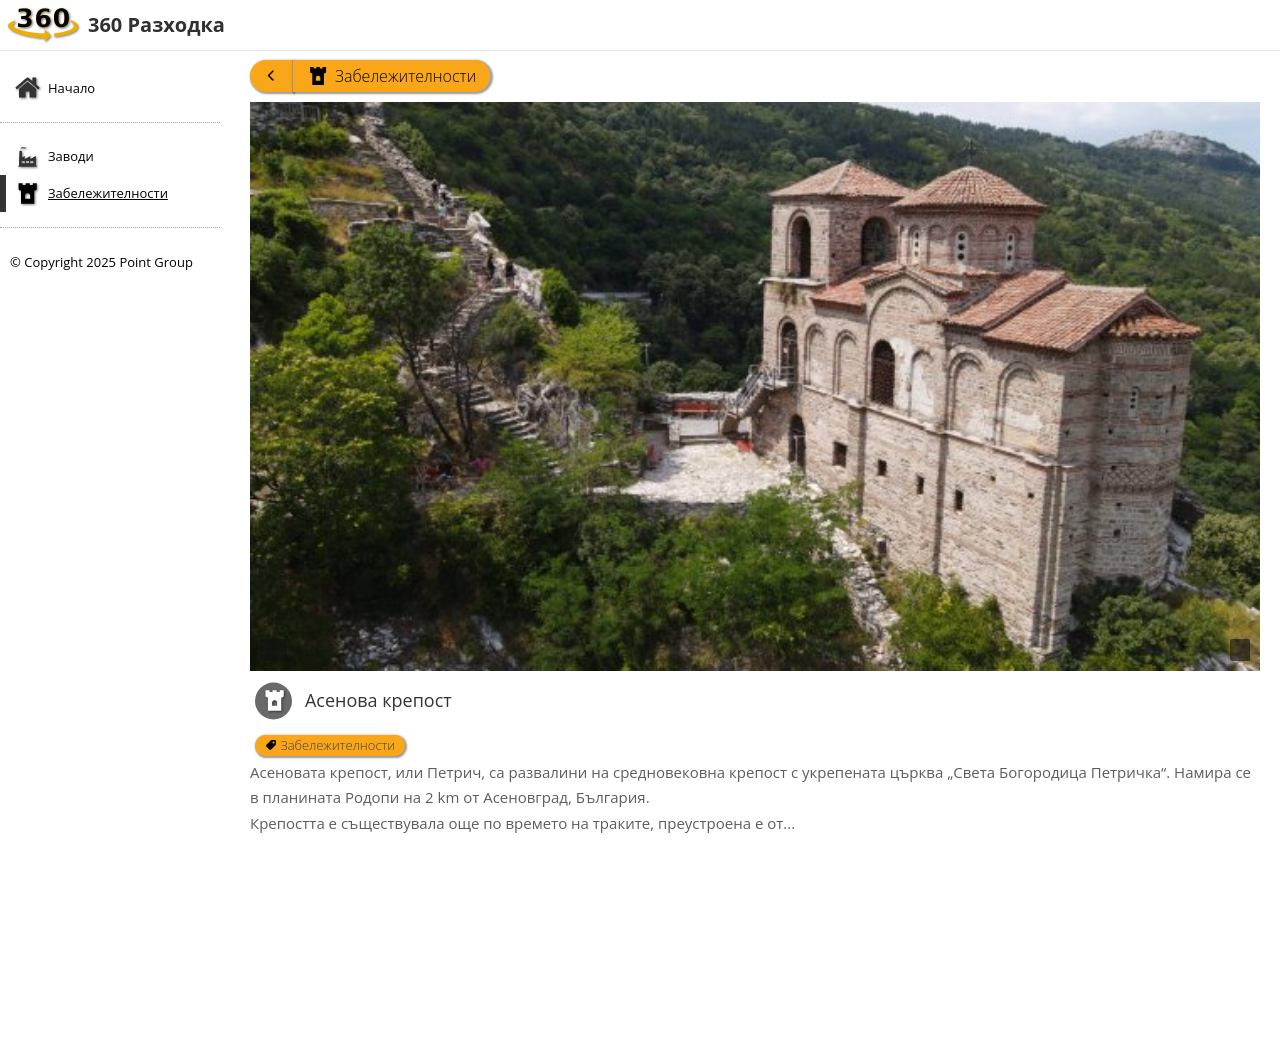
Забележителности (391, 76)
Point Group (155, 262)
